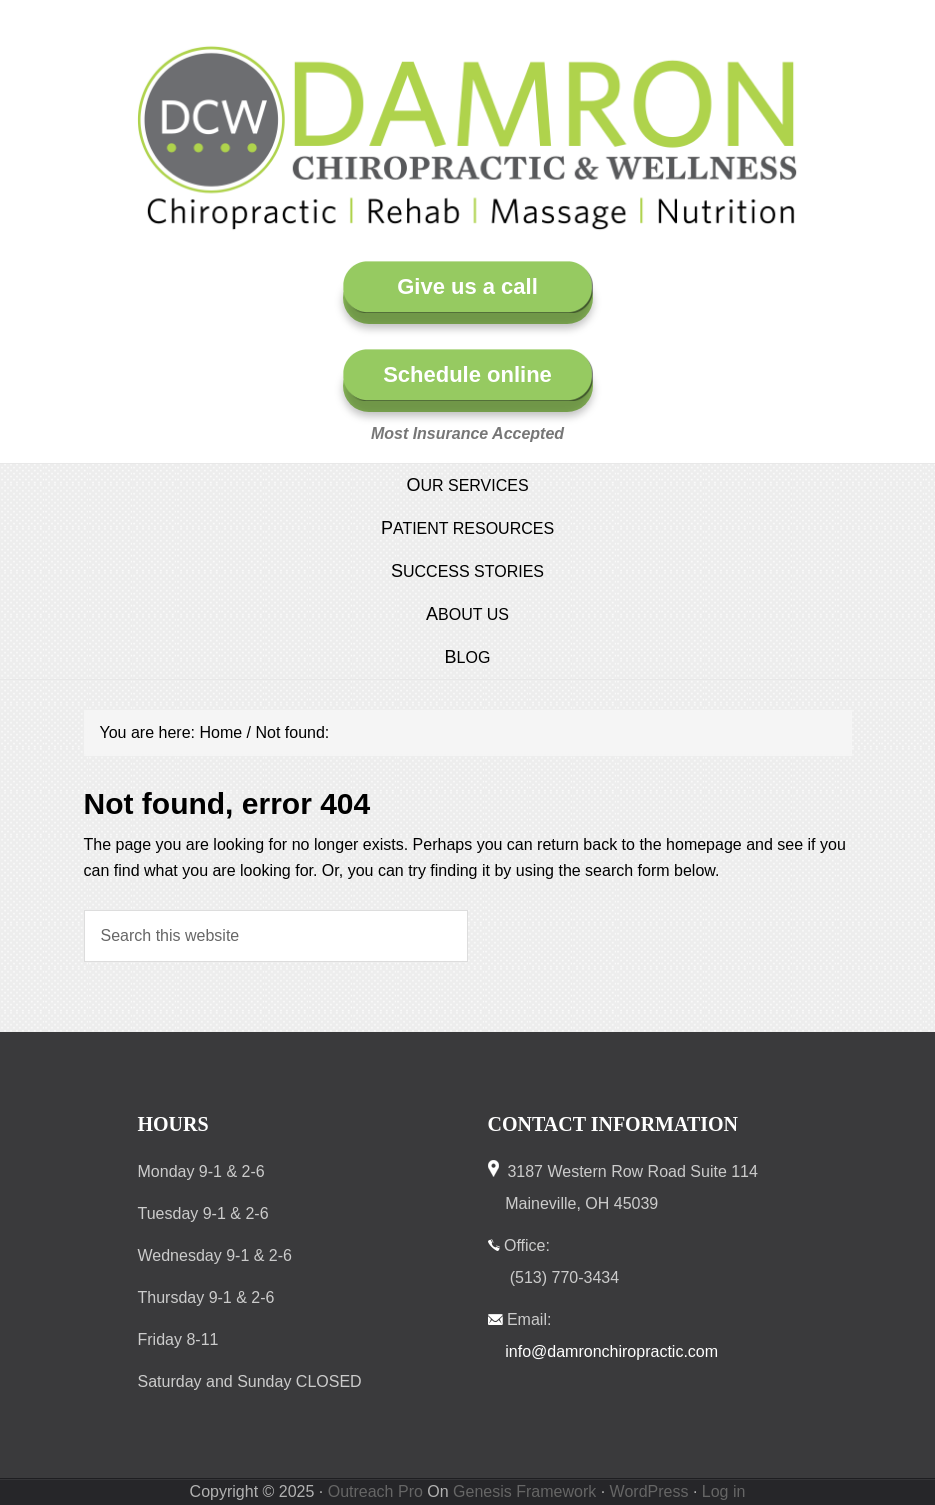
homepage (704, 844)
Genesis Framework (524, 1491)
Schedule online (467, 374)
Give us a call (467, 286)
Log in (724, 1491)
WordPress (649, 1491)
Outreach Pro (375, 1491)
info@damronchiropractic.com (611, 1351)
